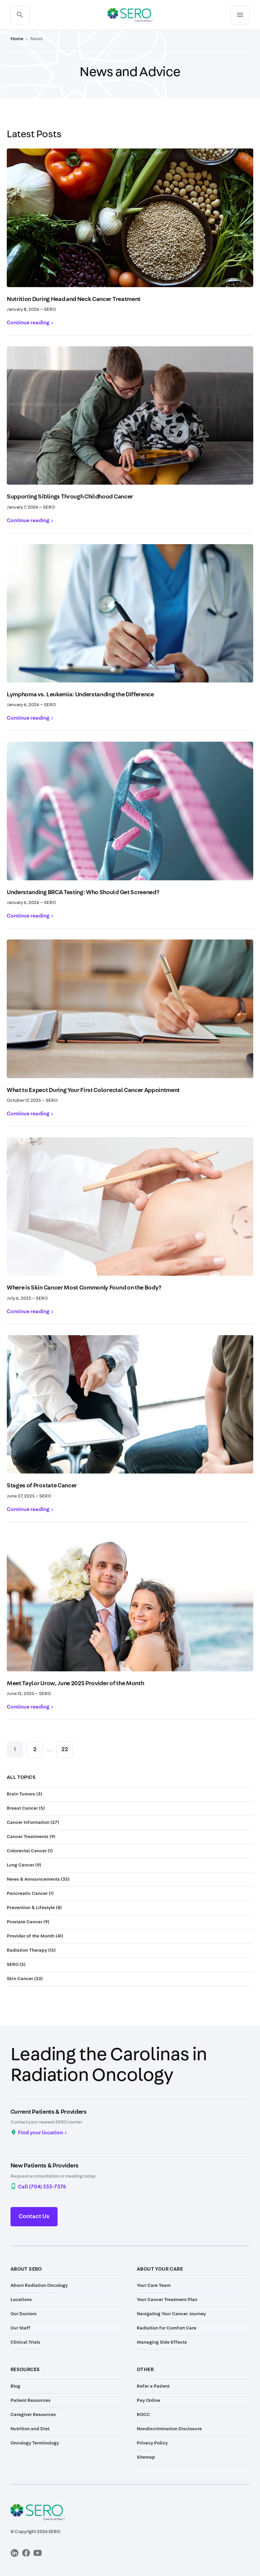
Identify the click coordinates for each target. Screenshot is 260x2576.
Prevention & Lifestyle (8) (34, 1907)
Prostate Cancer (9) (28, 1922)
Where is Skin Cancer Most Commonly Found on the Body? (84, 1288)
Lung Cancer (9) (24, 1865)
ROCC (143, 2414)
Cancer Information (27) (33, 1822)
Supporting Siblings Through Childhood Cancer (70, 497)
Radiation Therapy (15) (31, 1950)
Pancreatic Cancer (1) (30, 1893)
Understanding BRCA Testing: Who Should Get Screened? (83, 892)
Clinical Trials (25, 2342)
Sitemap (146, 2457)
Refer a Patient (153, 2386)
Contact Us (34, 2216)
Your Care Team (154, 2285)
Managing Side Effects (162, 2342)
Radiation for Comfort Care (166, 2328)
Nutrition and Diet (29, 2429)
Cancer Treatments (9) (31, 1836)
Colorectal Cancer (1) (30, 1851)
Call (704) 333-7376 (42, 2186)
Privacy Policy (152, 2443)
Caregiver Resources (33, 2414)
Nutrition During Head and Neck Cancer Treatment (73, 299)
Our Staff (20, 2328)
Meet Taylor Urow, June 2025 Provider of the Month (75, 1683)
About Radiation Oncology (39, 2285)
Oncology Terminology (34, 2443)
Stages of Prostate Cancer (42, 1486)
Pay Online (148, 2400)
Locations (21, 2299)
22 (64, 1749)
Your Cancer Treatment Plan (167, 2299)
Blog (15, 2386)
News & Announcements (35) (38, 1879)
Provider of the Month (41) (35, 1936)
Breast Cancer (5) (26, 1808)
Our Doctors (23, 2314)
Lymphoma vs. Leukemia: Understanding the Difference (80, 695)
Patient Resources (30, 2400)
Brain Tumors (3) (24, 1794)
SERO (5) (16, 1964)
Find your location (40, 2132)
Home (16, 39)
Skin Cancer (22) (25, 1978)
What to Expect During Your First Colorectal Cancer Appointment (93, 1090)
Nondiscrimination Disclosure (169, 2429)
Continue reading (28, 322)
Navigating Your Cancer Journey (171, 2314)
